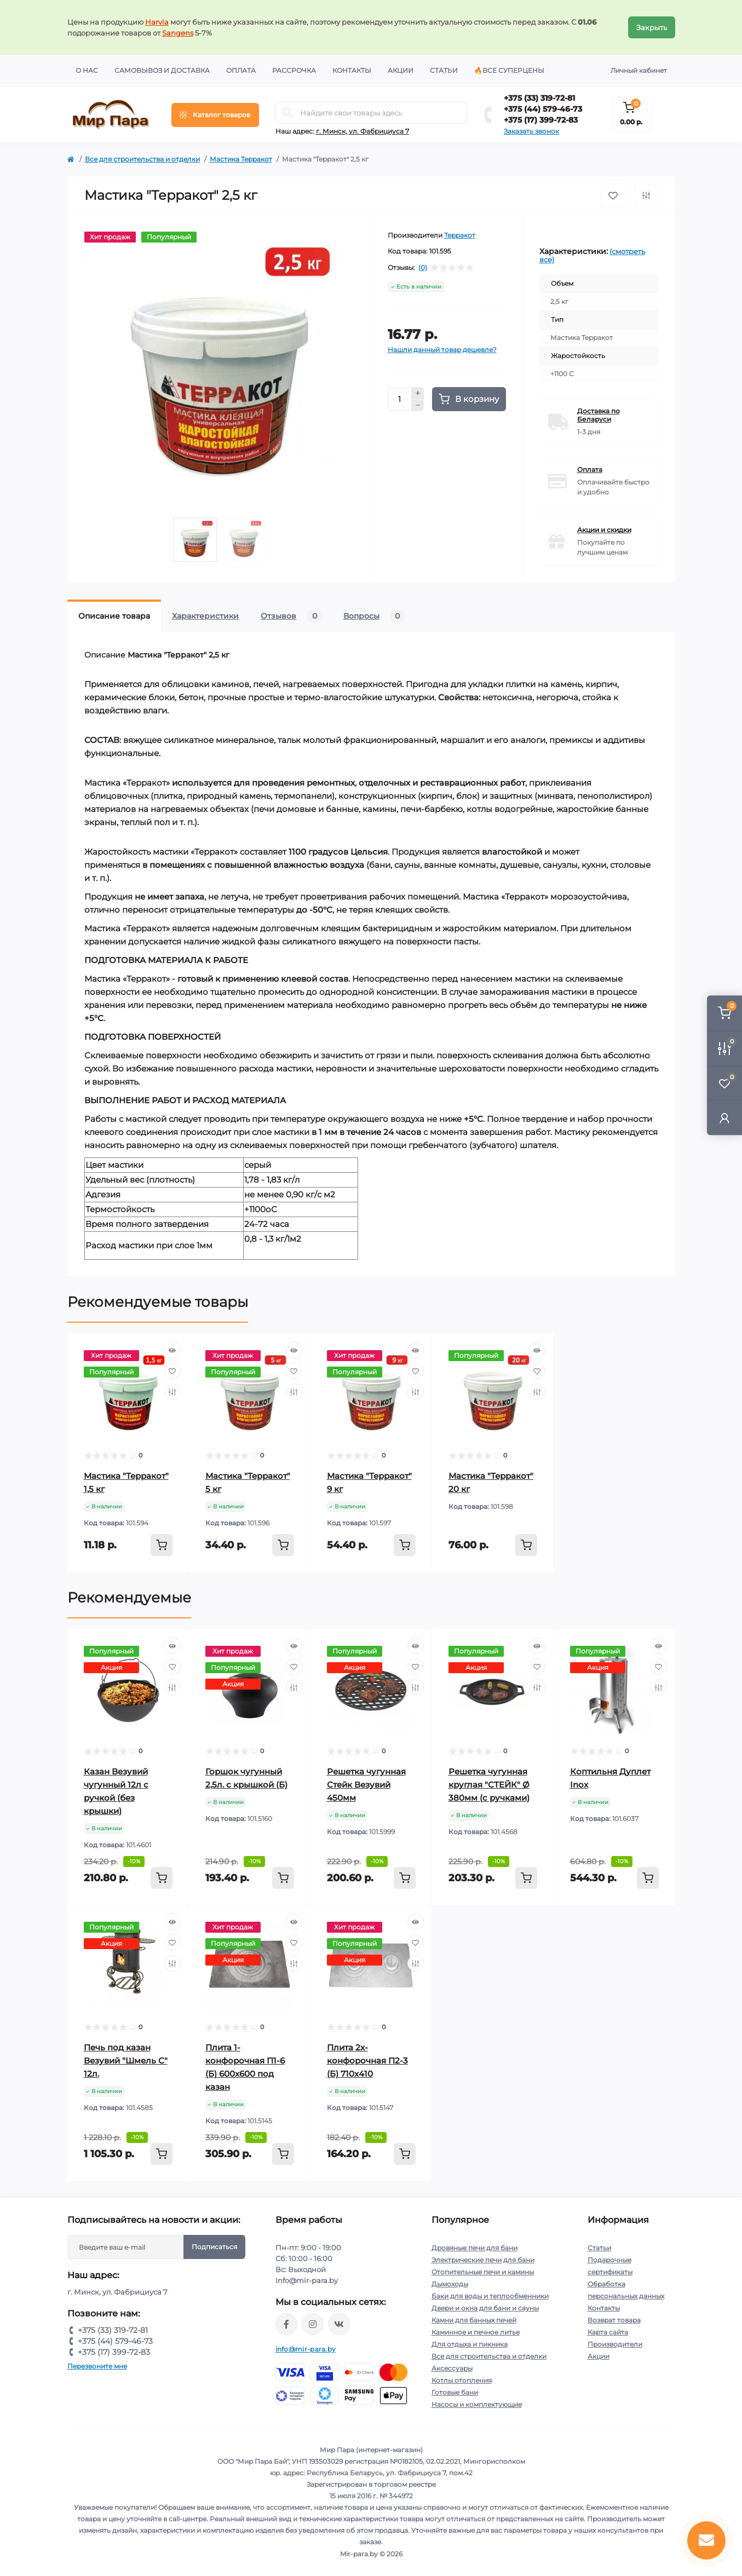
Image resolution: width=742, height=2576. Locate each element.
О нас (87, 70)
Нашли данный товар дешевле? (442, 349)
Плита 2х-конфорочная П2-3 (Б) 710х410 (367, 2060)
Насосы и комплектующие (477, 2404)
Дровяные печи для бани (474, 2248)
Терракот (459, 235)
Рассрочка (294, 70)
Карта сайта (608, 2332)
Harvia (157, 22)
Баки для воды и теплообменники (490, 2296)
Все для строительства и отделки (142, 159)
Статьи (444, 70)
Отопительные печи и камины (483, 2272)
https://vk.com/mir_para (339, 2324)
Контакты (351, 70)
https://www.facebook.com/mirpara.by (286, 2324)
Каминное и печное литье (476, 2332)
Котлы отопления (462, 2380)
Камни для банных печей (474, 2320)
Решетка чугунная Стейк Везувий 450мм (366, 1784)
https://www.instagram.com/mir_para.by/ (313, 2324)
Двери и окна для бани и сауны (485, 2308)
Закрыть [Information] (651, 27)
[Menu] (215, 115)
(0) (422, 268)
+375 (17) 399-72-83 (541, 120)
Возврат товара (614, 2320)
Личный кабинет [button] (639, 70)
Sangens (177, 32)
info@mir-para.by (305, 2349)
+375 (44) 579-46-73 (543, 109)
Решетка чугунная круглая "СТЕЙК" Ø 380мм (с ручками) (489, 1784)
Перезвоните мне (97, 2366)
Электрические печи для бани (483, 2260)
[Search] (287, 113)
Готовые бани (455, 2392)
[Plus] (418, 393)
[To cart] (161, 1545)
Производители (615, 2344)
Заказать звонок (531, 131)
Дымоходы (450, 2284)
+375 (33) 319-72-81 (539, 98)
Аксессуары (452, 2368)
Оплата (241, 70)
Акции (400, 70)
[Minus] (418, 406)
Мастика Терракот (241, 159)
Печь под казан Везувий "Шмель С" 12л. (126, 2060)
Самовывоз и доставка (162, 70)
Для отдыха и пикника (470, 2344)
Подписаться (214, 2247)
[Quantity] (400, 399)
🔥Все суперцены (509, 70)
